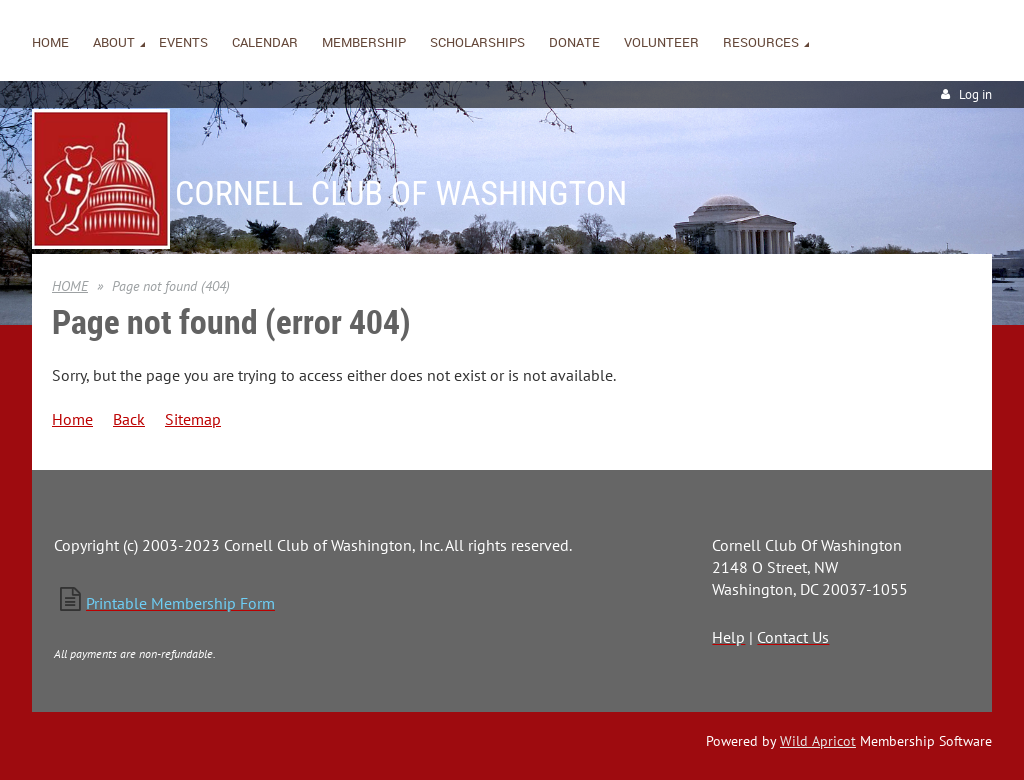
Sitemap (193, 419)
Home (72, 419)
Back (129, 419)
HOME (70, 286)
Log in (975, 94)
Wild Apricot (818, 741)
